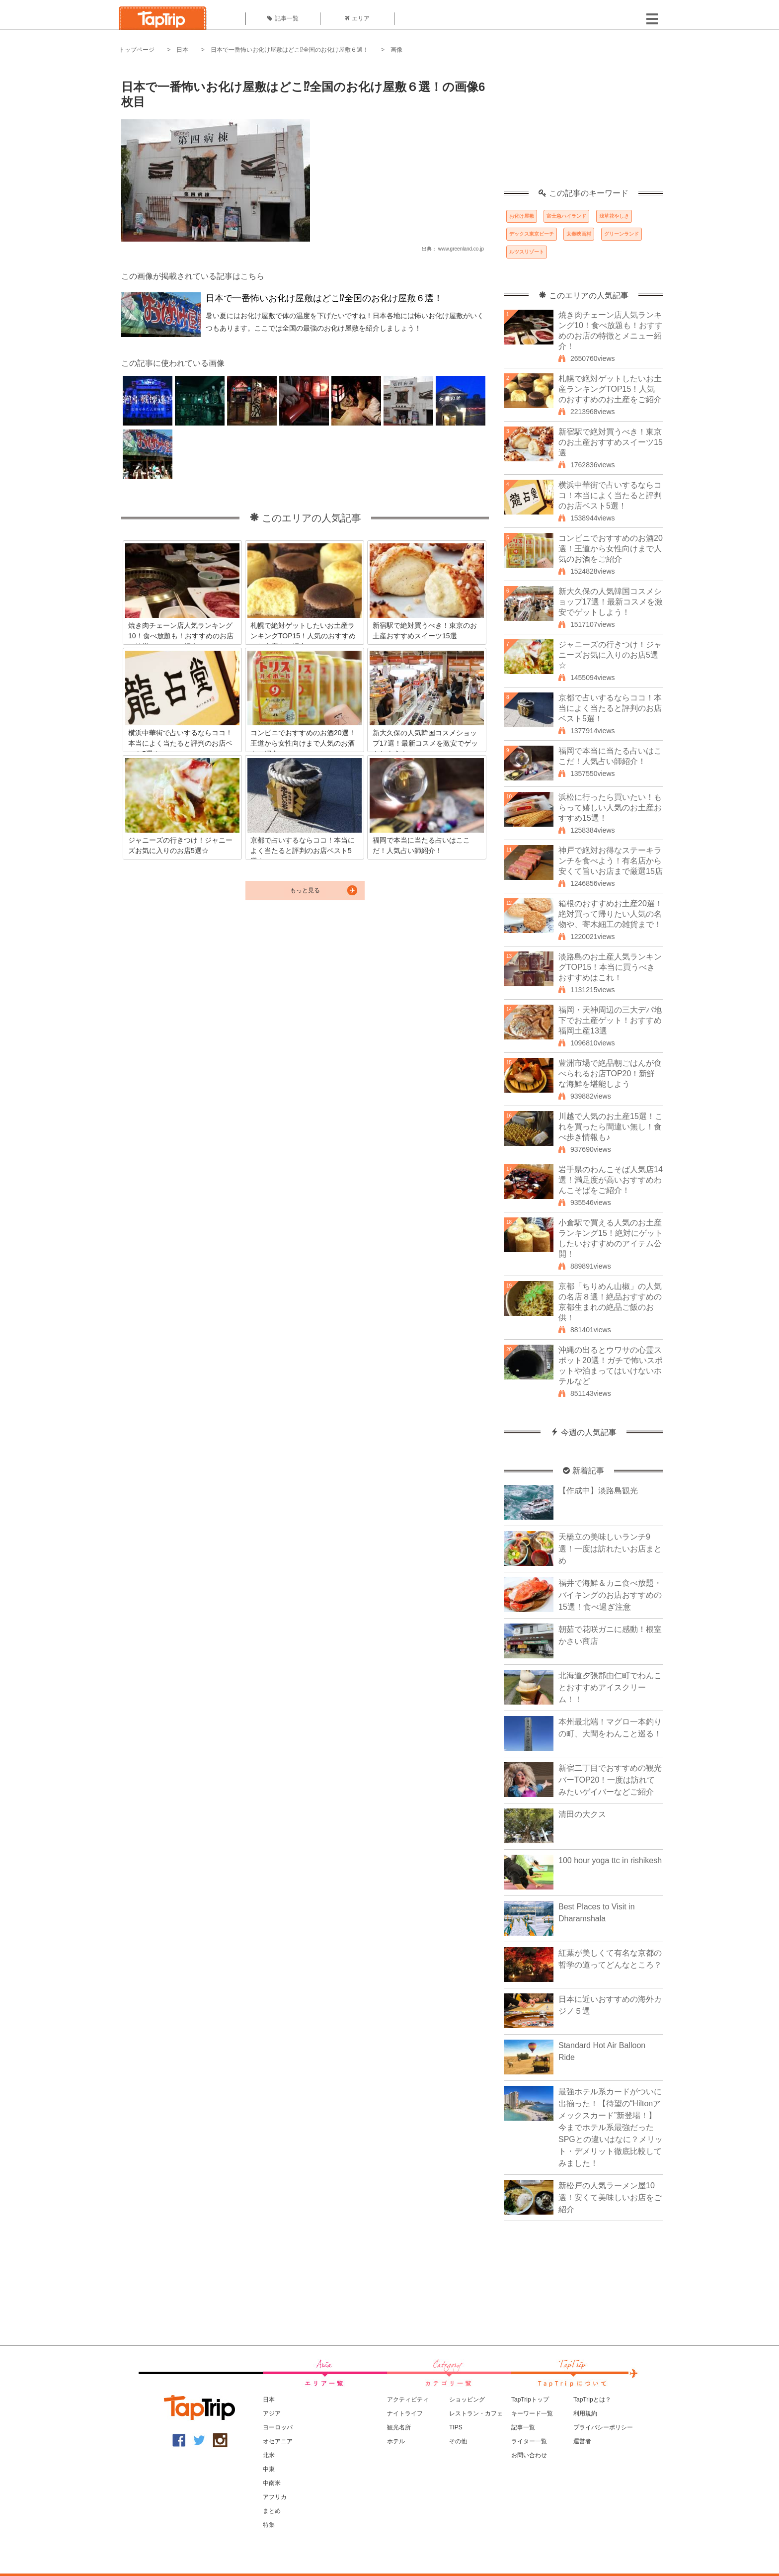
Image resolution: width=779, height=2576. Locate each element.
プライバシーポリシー (603, 2427)
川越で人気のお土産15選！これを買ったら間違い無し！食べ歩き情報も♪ (610, 1126)
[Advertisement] (583, 127)
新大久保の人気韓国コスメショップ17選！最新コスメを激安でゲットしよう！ (610, 601)
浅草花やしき (614, 216)
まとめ (272, 2510)
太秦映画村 (578, 234)
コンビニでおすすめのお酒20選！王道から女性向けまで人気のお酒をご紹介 (610, 548)
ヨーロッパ (278, 2427)
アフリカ (275, 2496)
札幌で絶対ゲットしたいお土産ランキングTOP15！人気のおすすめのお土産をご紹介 (610, 389)
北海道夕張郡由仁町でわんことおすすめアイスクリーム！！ (610, 1687)
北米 (269, 2455)
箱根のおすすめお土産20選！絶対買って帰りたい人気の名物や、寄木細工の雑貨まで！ (610, 914)
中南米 (272, 2483)
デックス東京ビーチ (531, 234)
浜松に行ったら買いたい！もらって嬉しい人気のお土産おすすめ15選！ (610, 807)
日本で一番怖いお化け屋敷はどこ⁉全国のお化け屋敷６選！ (290, 49)
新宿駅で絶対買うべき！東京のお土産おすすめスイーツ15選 (610, 442)
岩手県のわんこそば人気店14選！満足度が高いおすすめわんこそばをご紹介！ (610, 1180)
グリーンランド (621, 234)
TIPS (456, 2427)
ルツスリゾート (526, 252)
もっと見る (305, 890)
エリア (357, 18)
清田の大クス (582, 1814)
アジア (272, 2413)
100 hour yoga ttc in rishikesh (610, 1860)
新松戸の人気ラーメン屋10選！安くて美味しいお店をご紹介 (610, 2197)
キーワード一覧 (532, 2413)
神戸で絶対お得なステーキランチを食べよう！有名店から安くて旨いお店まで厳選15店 (610, 860)
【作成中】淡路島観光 (598, 1490)
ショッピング (467, 2399)
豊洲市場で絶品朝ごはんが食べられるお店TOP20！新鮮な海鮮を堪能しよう (610, 1073)
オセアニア (278, 2441)
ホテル (396, 2441)
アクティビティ (408, 2399)
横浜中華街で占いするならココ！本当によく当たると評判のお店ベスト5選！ (610, 495)
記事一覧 (283, 18)
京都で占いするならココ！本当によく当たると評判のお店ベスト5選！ (610, 708)
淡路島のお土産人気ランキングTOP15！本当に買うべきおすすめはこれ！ (610, 967)
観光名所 (399, 2427)
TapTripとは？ (592, 2399)
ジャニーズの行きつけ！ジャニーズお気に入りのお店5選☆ (610, 655)
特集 (269, 2524)
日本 (182, 49)
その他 (458, 2441)
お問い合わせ (529, 2455)
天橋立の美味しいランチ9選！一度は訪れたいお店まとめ (610, 1549)
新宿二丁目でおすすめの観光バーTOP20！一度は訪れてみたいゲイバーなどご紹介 (610, 1780)
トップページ (137, 49)
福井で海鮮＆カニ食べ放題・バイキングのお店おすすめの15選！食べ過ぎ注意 (610, 1595)
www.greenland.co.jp (461, 249)
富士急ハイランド (566, 216)
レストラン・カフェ (476, 2413)
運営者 (582, 2441)
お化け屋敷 (521, 216)
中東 (269, 2469)
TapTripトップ (530, 2399)
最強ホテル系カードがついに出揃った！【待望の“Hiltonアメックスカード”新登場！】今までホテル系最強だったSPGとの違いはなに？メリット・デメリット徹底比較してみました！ (610, 2127)
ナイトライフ (405, 2413)
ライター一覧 (529, 2441)
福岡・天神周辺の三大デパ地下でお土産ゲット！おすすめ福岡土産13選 (610, 1020)
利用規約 (585, 2413)
